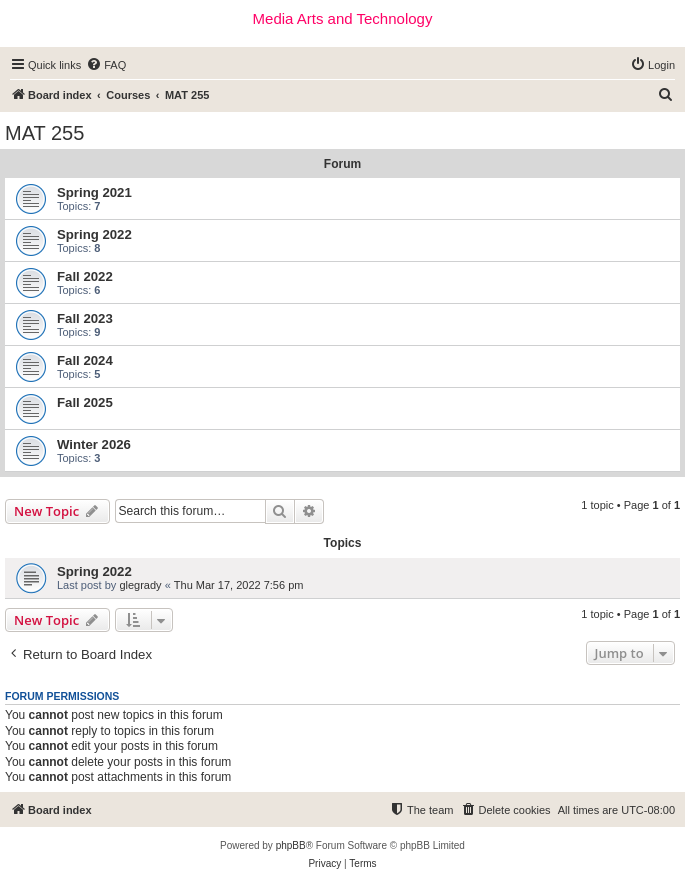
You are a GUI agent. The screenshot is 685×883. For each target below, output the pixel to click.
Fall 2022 (85, 276)
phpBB (291, 845)
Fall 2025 (85, 402)
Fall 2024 (85, 360)
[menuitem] (106, 65)
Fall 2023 (85, 318)
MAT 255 (44, 133)
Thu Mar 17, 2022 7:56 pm (239, 585)
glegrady (140, 585)
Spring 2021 (94, 192)
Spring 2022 (94, 234)
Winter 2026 (94, 444)
